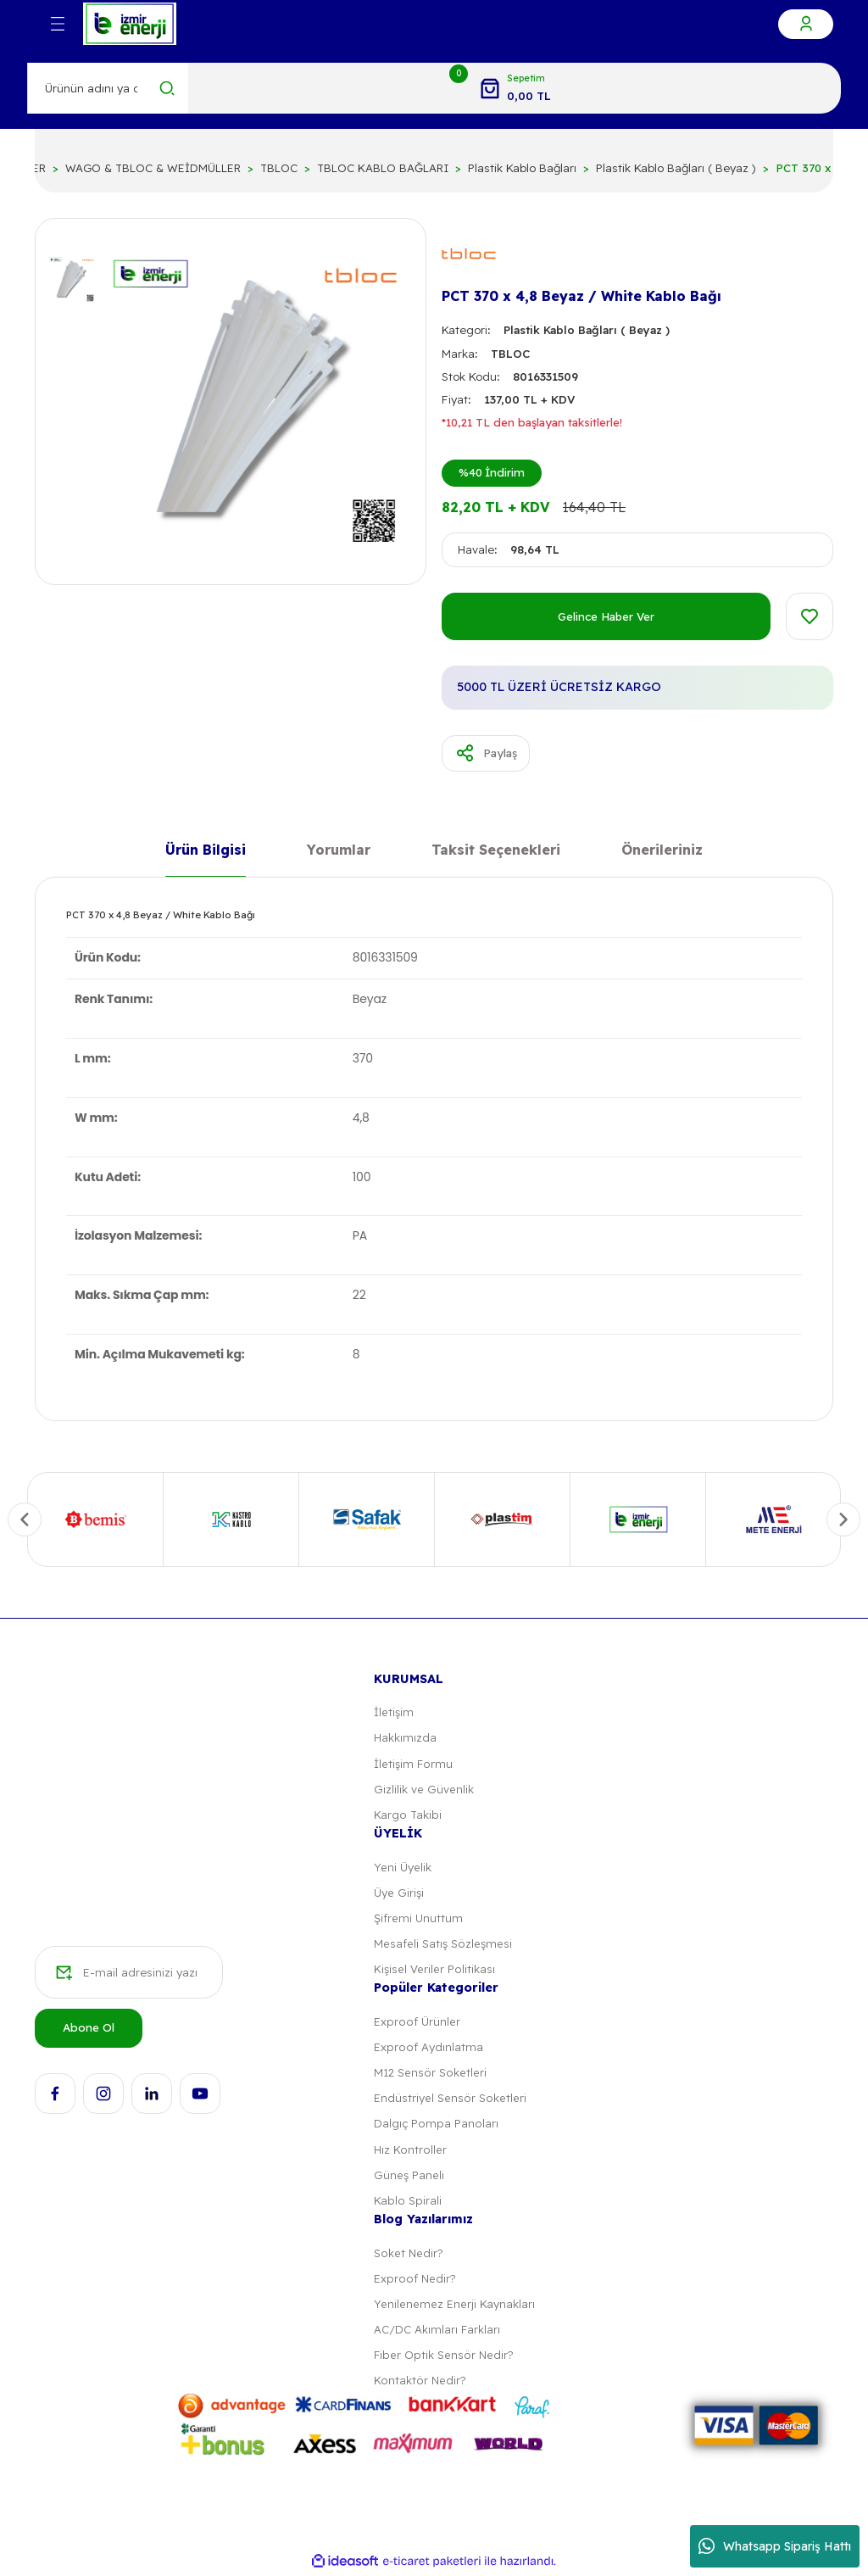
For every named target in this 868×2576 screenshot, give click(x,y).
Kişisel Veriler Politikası (434, 1970)
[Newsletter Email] (129, 1974)
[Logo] (129, 24)
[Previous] (25, 1519)
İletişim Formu (413, 1763)
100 (362, 1176)
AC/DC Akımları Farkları (437, 2332)
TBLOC (510, 353)
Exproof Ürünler (416, 2023)
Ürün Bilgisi (205, 851)
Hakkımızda (405, 1738)
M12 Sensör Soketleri (430, 2074)
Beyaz (370, 999)
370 (363, 1059)
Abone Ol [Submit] (88, 2029)
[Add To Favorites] (809, 616)
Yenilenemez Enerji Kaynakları (454, 2306)
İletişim (394, 1713)
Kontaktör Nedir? (419, 2383)
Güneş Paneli (408, 2176)
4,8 (361, 1117)
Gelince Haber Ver (606, 615)
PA (360, 1236)
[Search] (108, 88)
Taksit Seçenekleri (495, 851)
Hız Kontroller (409, 2151)
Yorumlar (338, 851)
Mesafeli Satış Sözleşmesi (442, 1945)
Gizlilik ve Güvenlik (423, 1790)
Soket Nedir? (408, 2254)
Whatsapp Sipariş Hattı (774, 2546)
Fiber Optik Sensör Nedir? (443, 2358)
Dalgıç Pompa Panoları (435, 2126)
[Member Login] (806, 24)
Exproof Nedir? (413, 2281)
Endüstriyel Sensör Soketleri (449, 2099)
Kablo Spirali (406, 2203)
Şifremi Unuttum (418, 1919)
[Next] (843, 1519)
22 (359, 1295)
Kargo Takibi (407, 1815)
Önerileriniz (662, 851)
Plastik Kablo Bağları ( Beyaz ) (587, 330)
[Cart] (514, 88)
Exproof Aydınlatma (427, 2048)
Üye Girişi (398, 1893)
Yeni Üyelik (402, 1868)
